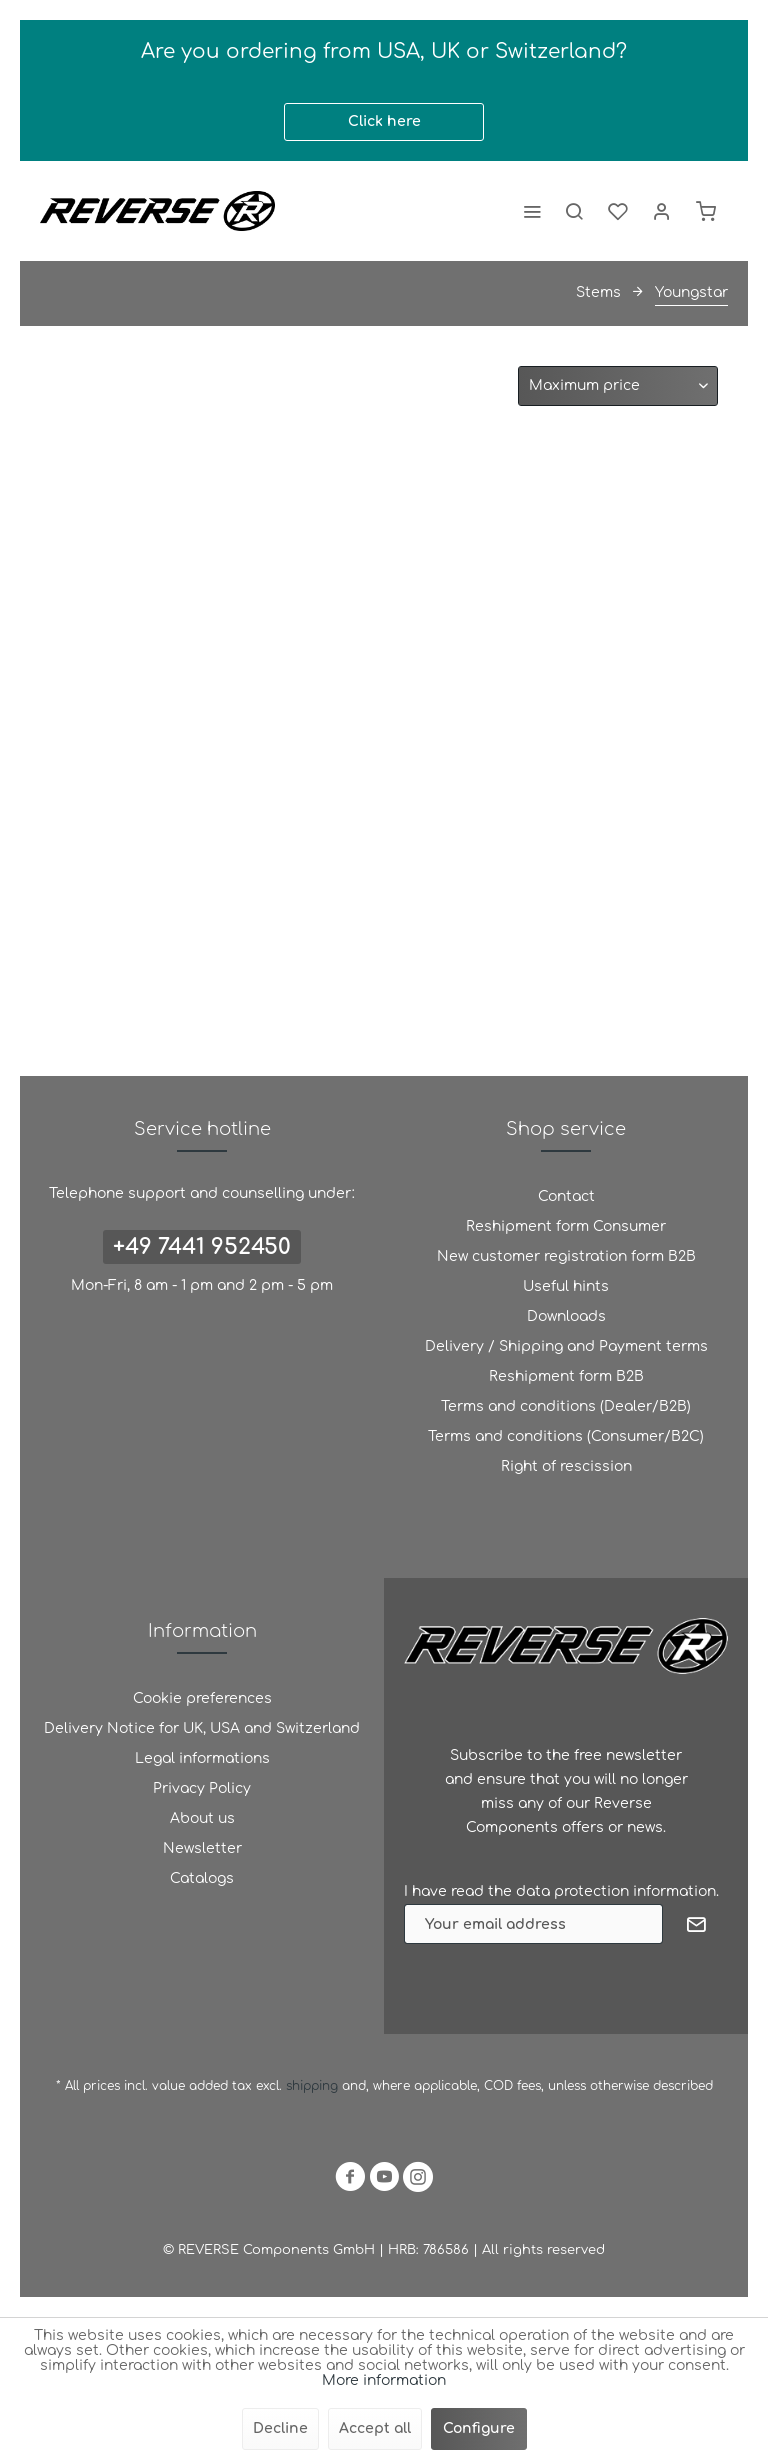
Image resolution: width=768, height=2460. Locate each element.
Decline (280, 2428)
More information (384, 2380)
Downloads (566, 1316)
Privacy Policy (202, 1788)
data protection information (616, 1891)
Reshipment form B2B (566, 1376)
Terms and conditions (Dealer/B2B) (566, 1406)
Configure (479, 2428)
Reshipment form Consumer (566, 1226)
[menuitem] (532, 211)
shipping (314, 2086)
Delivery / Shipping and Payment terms (566, 1346)
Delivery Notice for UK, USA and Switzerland (202, 1728)
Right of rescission (566, 1466)
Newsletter (202, 1848)
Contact (566, 1196)
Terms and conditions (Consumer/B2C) (566, 1436)
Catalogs (202, 1878)
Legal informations (202, 1758)
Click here (384, 121)
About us (202, 1818)
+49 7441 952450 (202, 1247)
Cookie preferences (202, 1698)
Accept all (375, 2428)
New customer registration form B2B (566, 1256)
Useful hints (566, 1286)
